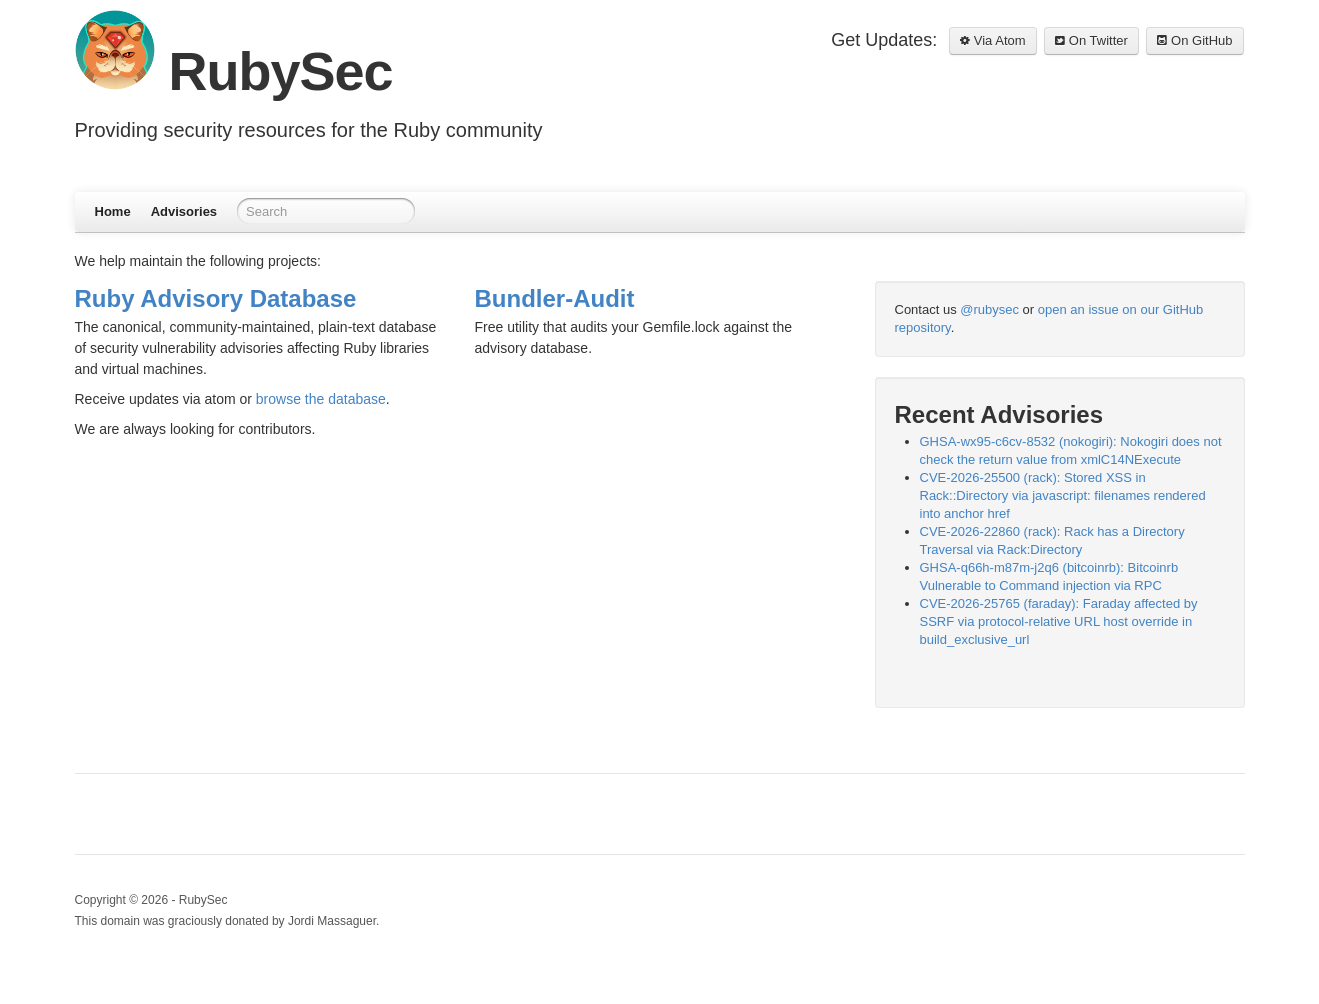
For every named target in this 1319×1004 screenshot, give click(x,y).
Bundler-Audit (555, 298)
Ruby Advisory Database (216, 298)
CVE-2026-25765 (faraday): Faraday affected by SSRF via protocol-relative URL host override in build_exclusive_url (1059, 621)
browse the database (321, 399)
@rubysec (989, 309)
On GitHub (1194, 40)
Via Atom (992, 40)
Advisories (184, 211)
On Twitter (1091, 40)
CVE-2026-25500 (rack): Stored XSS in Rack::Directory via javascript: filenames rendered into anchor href (1063, 495)
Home (113, 211)
